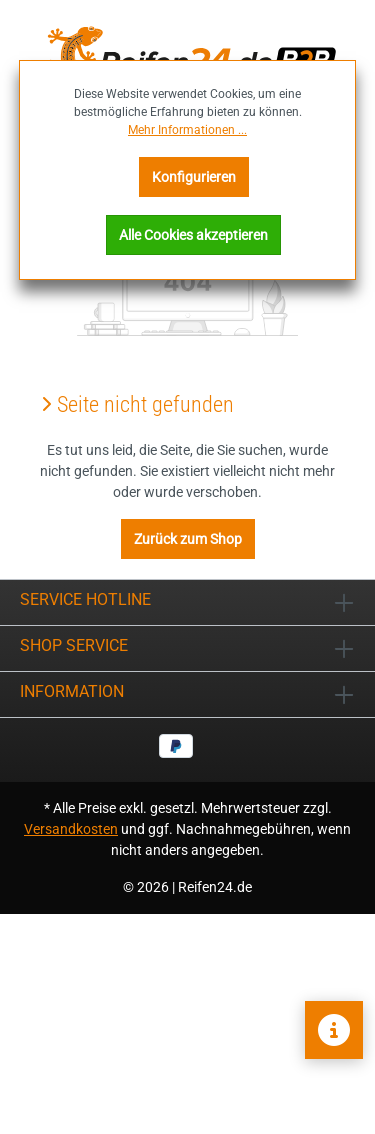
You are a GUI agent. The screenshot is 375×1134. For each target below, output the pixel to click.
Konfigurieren (194, 177)
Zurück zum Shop (188, 539)
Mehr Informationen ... (187, 130)
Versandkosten (71, 829)
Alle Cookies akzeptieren (193, 235)
